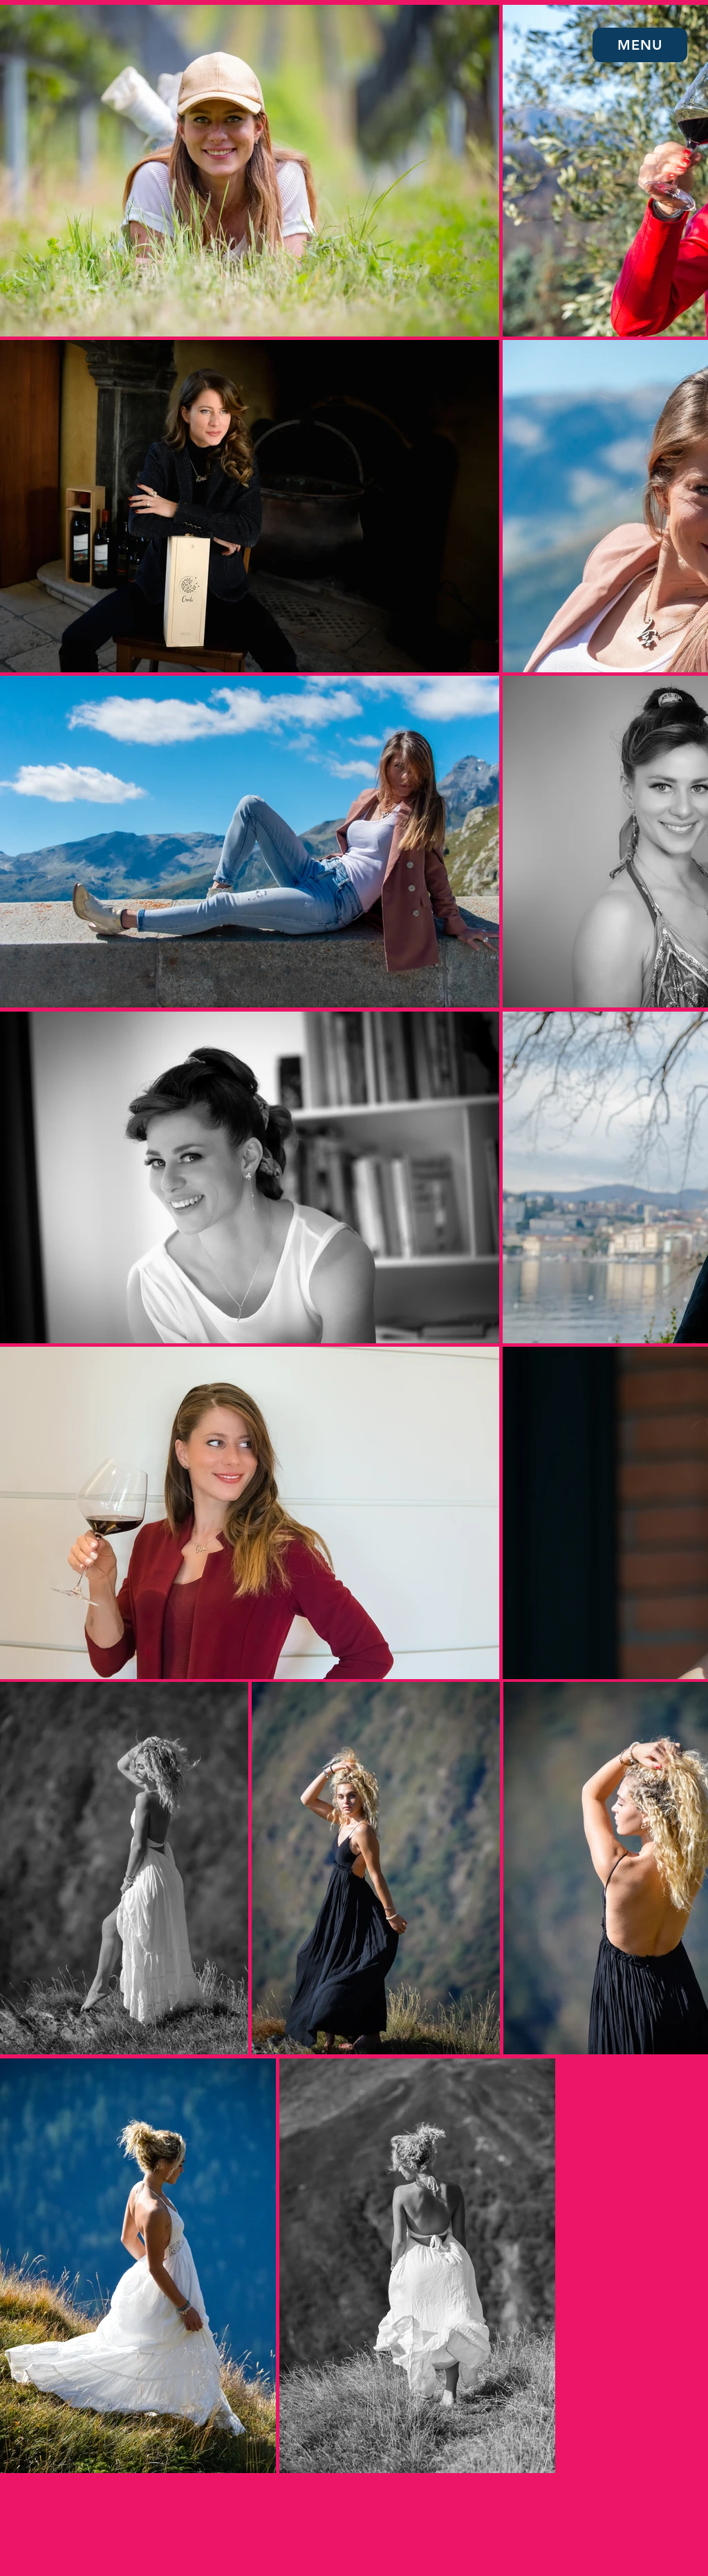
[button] (640, 45)
